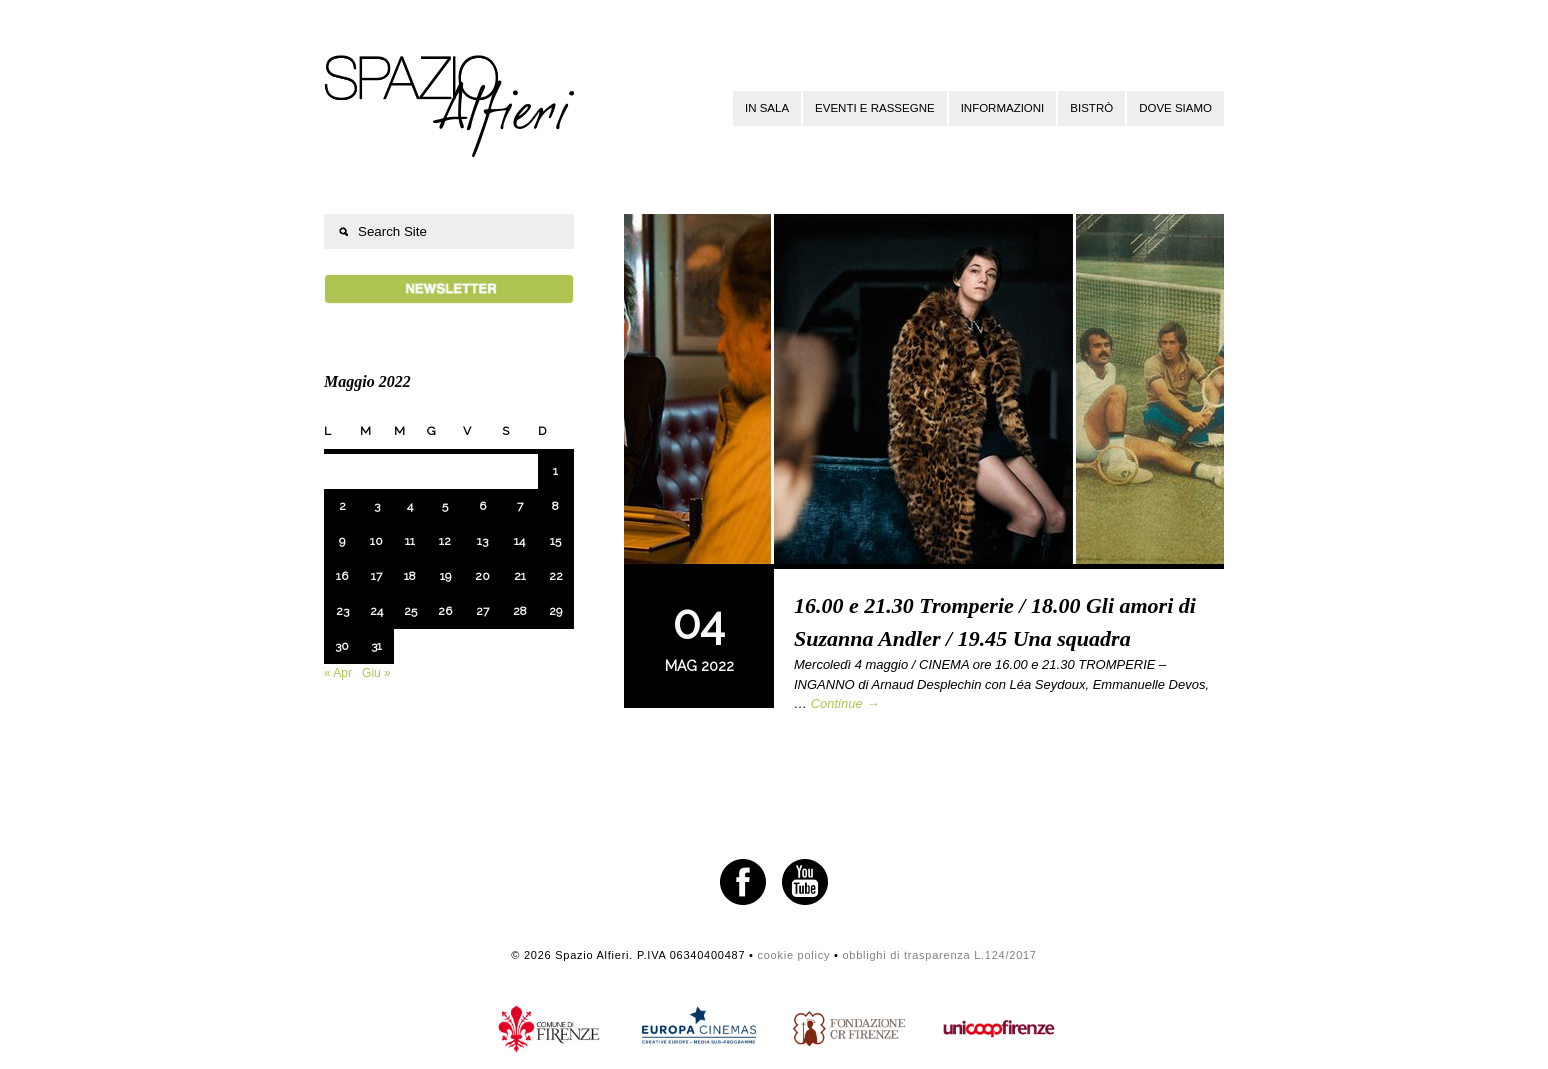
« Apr (338, 673)
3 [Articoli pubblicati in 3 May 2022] (377, 506)
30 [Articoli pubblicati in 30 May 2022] (342, 646)
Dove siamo (1175, 108)
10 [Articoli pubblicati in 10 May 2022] (376, 541)
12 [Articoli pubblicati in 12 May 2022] (445, 541)
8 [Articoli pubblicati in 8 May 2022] (555, 506)
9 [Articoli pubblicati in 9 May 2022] (342, 541)
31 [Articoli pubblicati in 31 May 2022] (376, 646)
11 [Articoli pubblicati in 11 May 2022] (410, 541)
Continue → (845, 703)
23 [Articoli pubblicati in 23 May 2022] (342, 611)
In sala (767, 108)
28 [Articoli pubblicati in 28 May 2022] (520, 611)
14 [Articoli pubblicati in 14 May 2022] (519, 541)
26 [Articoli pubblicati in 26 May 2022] (445, 611)
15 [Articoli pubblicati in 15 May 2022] (555, 541)
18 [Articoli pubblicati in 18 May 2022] (410, 576)
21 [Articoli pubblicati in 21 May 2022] (520, 576)
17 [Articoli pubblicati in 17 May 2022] (376, 576)
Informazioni (1003, 108)
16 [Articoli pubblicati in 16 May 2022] (342, 576)
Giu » (376, 673)
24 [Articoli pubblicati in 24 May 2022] (376, 611)
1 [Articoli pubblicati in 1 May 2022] (555, 471)
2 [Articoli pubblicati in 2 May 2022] (342, 506)
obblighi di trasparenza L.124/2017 (939, 955)
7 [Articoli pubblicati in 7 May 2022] (520, 506)
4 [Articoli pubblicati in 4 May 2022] (410, 506)
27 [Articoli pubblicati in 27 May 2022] (482, 611)
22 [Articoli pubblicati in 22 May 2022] (556, 576)
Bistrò (1091, 108)
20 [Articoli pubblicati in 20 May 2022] (482, 576)
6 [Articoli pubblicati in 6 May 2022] (482, 506)
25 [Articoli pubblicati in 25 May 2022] (410, 611)
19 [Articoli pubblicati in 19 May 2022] (445, 576)
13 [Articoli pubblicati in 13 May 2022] (482, 541)
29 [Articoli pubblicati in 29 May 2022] (555, 611)
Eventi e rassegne (875, 108)
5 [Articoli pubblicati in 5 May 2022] (445, 506)
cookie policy (793, 955)
